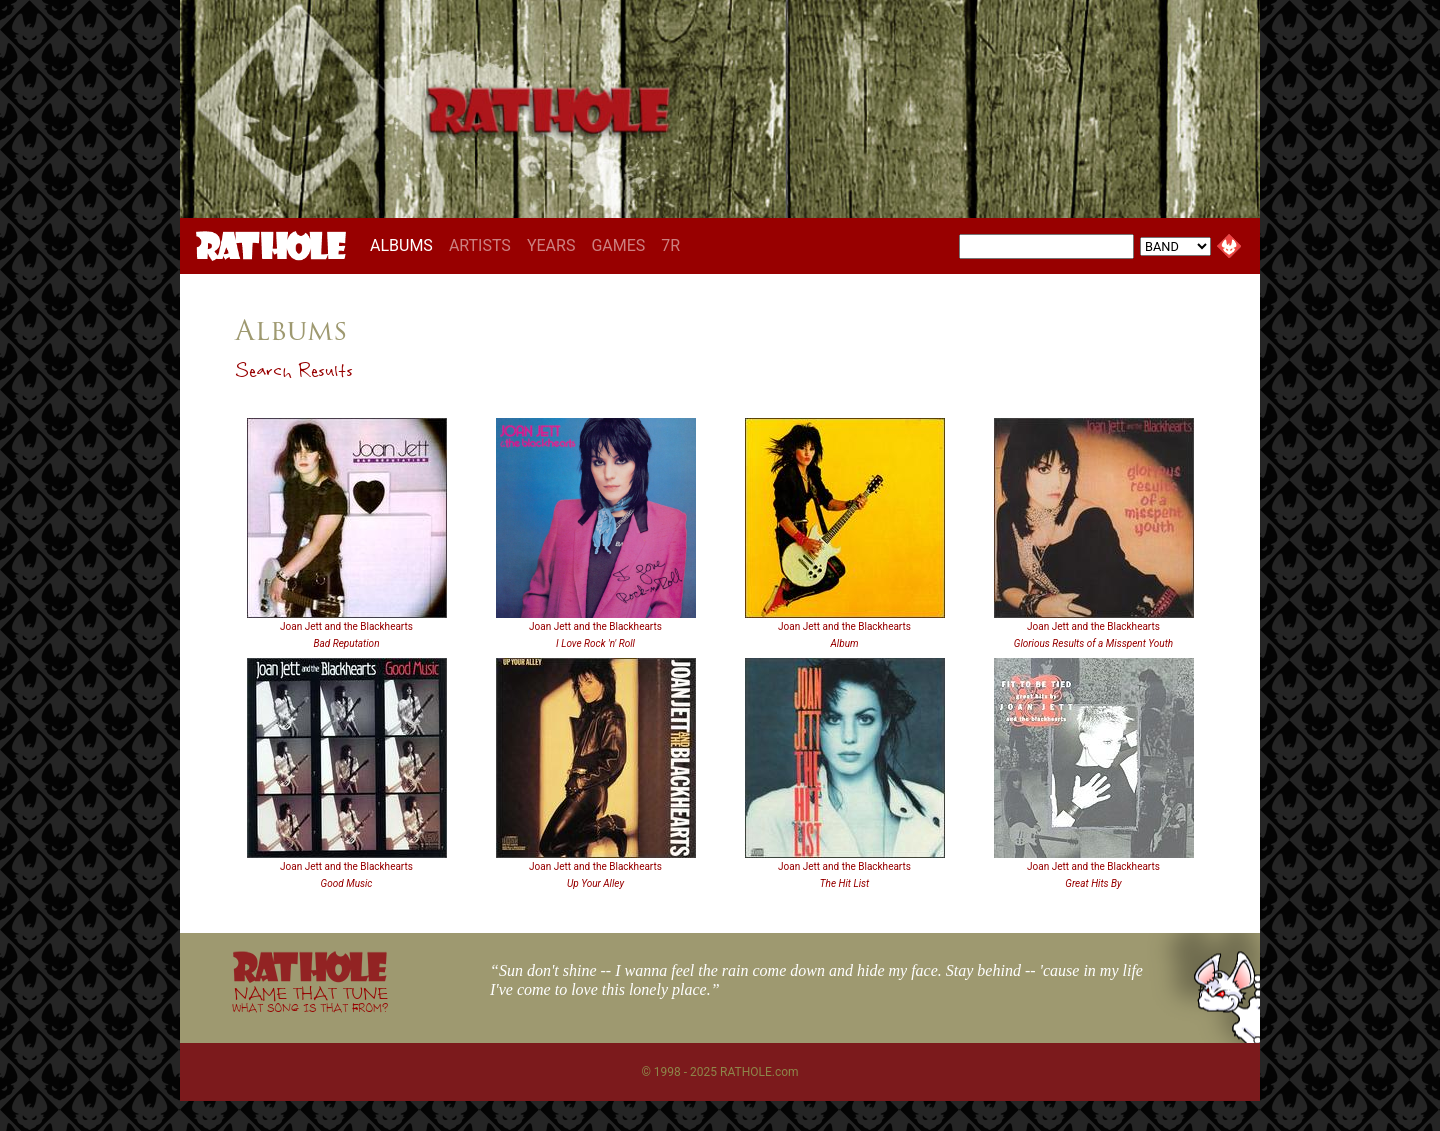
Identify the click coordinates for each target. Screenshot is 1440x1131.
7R (670, 245)
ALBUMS (405, 245)
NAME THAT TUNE (310, 998)
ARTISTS (480, 245)
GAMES (618, 245)
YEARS (551, 245)
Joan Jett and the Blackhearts (346, 626)
